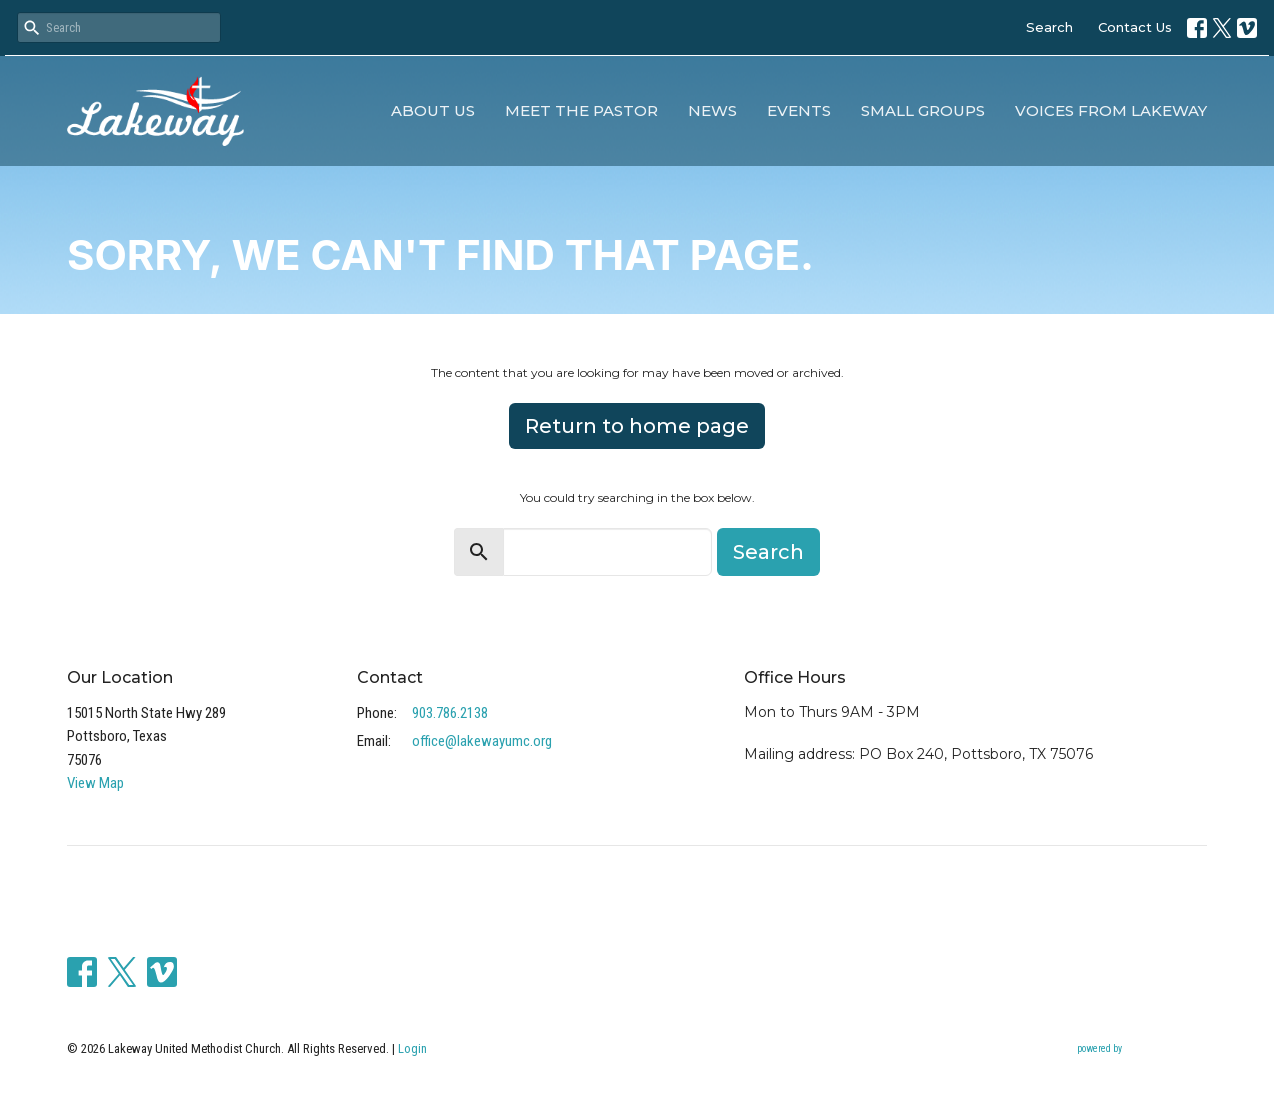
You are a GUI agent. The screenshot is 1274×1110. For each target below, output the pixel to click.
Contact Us (1135, 27)
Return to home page (637, 426)
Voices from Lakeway (1111, 110)
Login (412, 1048)
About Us (433, 110)
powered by (1142, 1049)
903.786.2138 (450, 713)
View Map (95, 783)
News (712, 110)
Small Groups (923, 110)
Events (799, 110)
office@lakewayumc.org (482, 741)
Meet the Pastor (581, 110)
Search (1049, 27)
